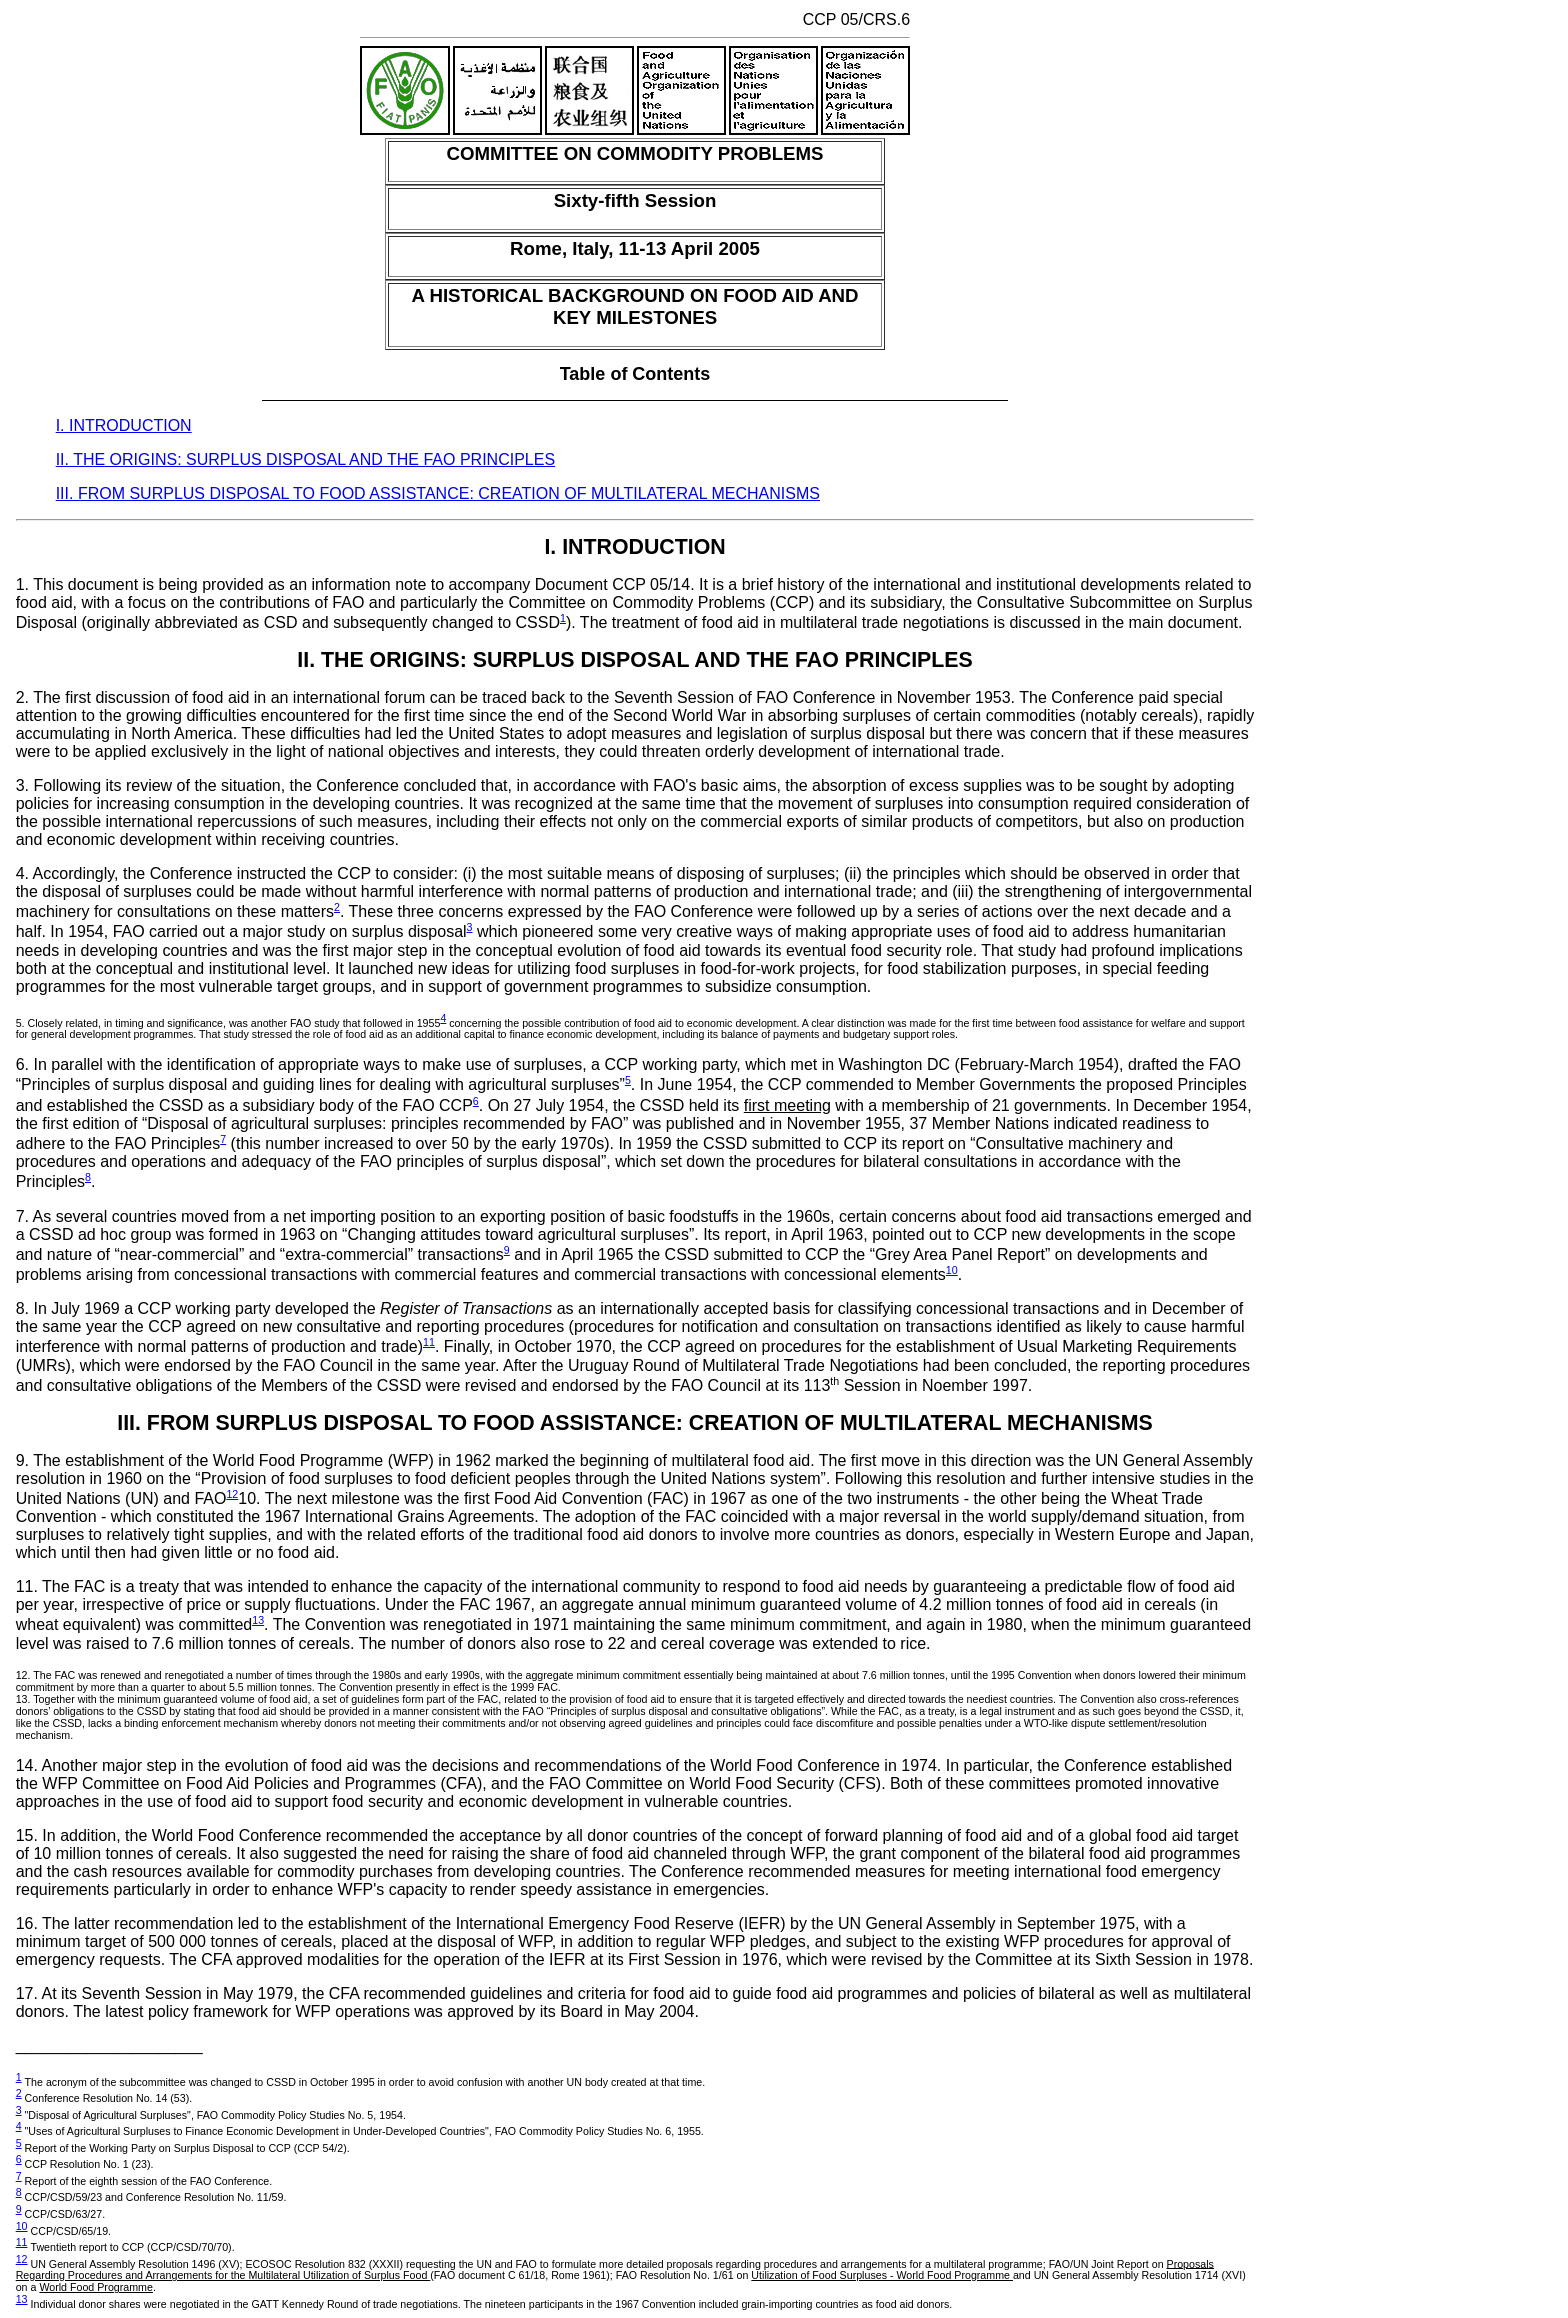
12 (232, 1494)
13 (258, 1620)
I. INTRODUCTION (124, 425)
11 (429, 1342)
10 (952, 1270)
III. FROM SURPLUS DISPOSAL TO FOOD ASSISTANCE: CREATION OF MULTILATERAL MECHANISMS (438, 493)
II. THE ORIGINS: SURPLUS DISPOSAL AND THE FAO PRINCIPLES (305, 459)
